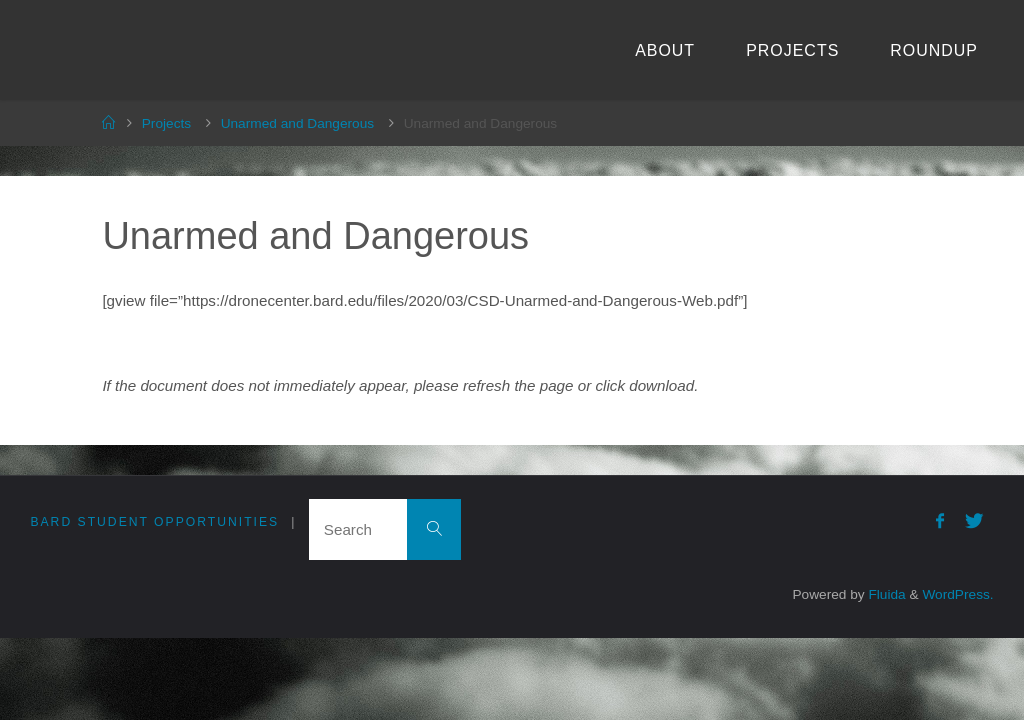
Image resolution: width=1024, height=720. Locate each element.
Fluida (885, 594)
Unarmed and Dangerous (298, 123)
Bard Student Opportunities (154, 522)
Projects (166, 123)
